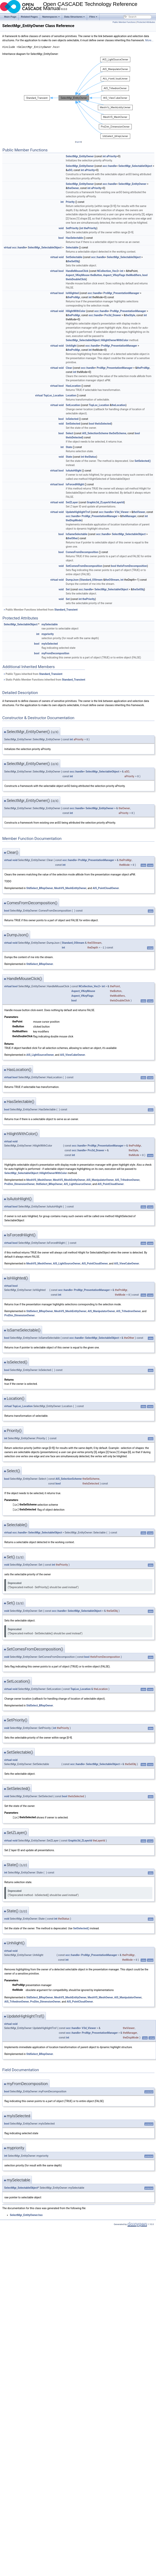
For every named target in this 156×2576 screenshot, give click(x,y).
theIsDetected (74, 437)
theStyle (130, 315)
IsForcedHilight (75, 484)
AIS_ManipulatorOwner (100, 1179)
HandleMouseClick (77, 270)
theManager (129, 516)
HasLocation (73, 385)
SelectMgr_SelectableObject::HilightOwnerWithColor (97, 340)
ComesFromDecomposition (82, 552)
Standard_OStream (91, 579)
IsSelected (72, 418)
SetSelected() (143, 460)
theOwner (73, 188)
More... (149, 40)
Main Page (10, 16)
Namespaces (51, 16)
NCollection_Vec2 (107, 270)
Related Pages (29, 16)
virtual (7, 247)
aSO (69, 170)
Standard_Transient (66, 609)
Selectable (72, 247)
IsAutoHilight (74, 470)
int (104, 156)
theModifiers (133, 275)
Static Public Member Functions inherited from (44, 679)
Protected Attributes (146, 22)
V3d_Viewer (122, 511)
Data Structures (74, 16)
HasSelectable (74, 237)
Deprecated (14, 1583)
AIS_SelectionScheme (95, 433)
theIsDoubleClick (76, 279)
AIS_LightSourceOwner (40, 1054)
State (69, 447)
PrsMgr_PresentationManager (121, 293)
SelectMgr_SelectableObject (135, 165)
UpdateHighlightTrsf (78, 511)
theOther (72, 538)
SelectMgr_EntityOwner (80, 156)
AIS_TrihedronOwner (127, 1179)
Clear (69, 367)
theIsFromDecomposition (132, 565)
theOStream (112, 579)
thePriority (90, 228)
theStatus (90, 456)
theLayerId (117, 502)
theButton (96, 275)
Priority (70, 201)
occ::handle (109, 165)
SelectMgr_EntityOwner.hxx (26, 2215)
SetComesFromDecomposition (84, 565)
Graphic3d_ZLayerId (99, 502)
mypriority (48, 634)
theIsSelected (103, 423)
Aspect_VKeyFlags (114, 275)
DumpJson (72, 579)
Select (69, 433)
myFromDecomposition (55, 653)
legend (78, 142)
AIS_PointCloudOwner (106, 888)
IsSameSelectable (76, 534)
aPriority (111, 156)
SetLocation (73, 405)
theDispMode (74, 520)
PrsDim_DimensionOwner (19, 1184)
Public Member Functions (124, 22)
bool (60, 237)
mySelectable (50, 624)
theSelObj (73, 261)
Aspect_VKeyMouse (77, 275)
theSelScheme (117, 433)
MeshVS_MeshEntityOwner (70, 888)
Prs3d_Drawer (112, 315)
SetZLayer (72, 502)
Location (71, 395)
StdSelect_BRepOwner (39, 888)
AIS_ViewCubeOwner (72, 1054)
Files (93, 16)
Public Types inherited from (32, 673)
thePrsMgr (73, 297)
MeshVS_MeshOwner (39, 1179)
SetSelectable (74, 257)
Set (68, 589)
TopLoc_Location (53, 395)
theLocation (118, 405)
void (61, 228)
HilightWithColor (75, 311)
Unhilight (71, 345)
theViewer (139, 511)
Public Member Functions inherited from (40, 609)
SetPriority (72, 228)
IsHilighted (72, 293)
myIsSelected (50, 643)
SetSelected (73, 423)
